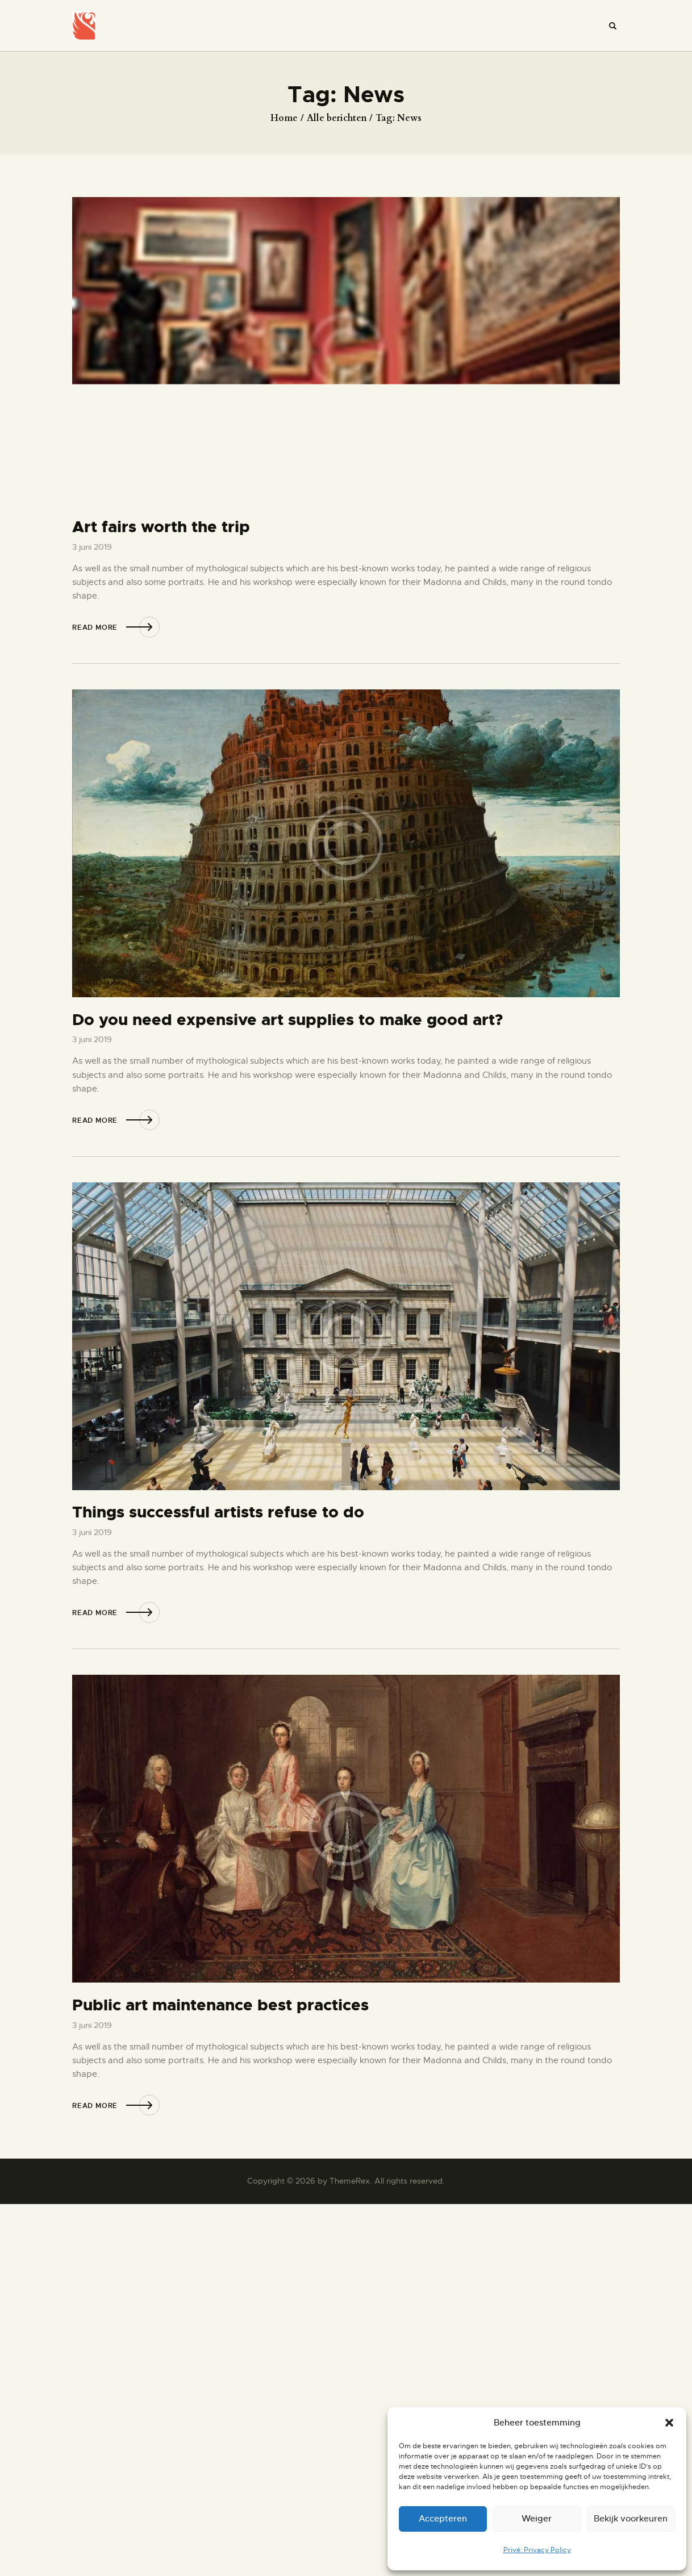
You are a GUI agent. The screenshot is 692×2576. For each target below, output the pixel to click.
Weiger (537, 2518)
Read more (95, 627)
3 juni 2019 (92, 547)
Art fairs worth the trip (161, 527)
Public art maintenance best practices (220, 2005)
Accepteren (443, 2518)
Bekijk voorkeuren (631, 2518)
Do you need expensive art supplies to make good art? (287, 1020)
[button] (669, 2422)
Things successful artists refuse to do (218, 1513)
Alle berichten (337, 118)
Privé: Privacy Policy (537, 2549)
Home (284, 118)
